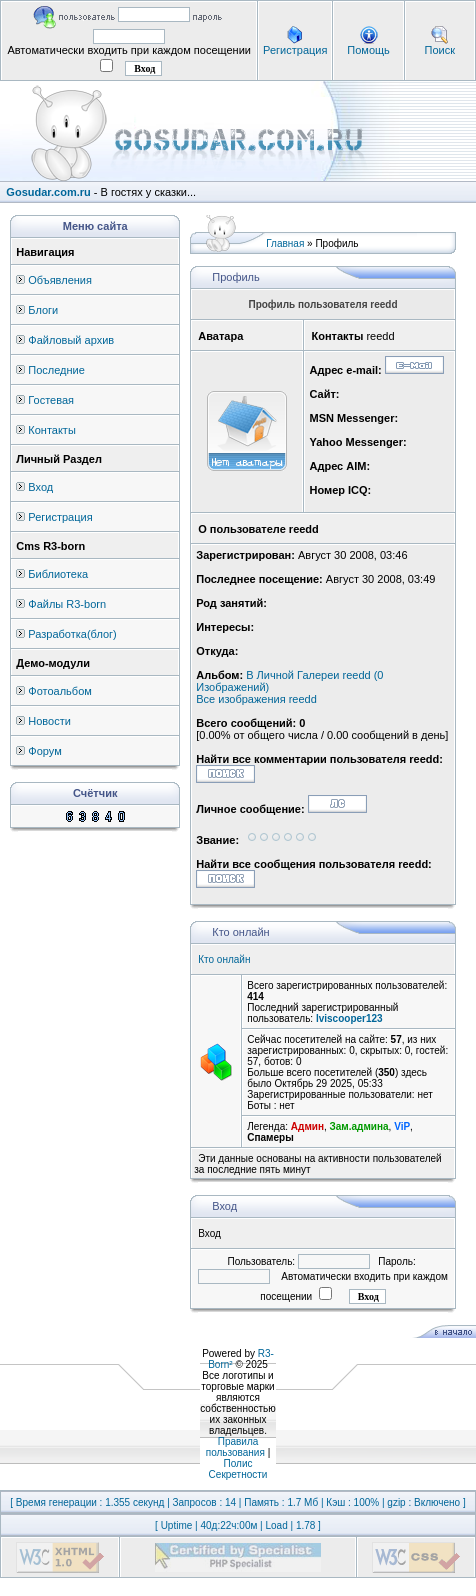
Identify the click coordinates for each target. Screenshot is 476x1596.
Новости (49, 721)
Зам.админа (359, 1126)
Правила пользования (235, 1447)
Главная (285, 243)
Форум (44, 751)
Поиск (439, 50)
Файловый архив (71, 340)
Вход (40, 487)
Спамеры (270, 1137)
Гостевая (51, 400)
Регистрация (295, 50)
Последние (56, 370)
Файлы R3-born (67, 604)
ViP (402, 1126)
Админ (307, 1126)
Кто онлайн (224, 959)
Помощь (368, 50)
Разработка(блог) (72, 634)
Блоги (43, 310)
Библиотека (58, 574)
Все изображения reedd (256, 699)
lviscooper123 (349, 1018)
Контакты (52, 430)
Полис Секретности (238, 1469)
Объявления (60, 280)
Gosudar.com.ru (48, 192)
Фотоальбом (60, 691)
